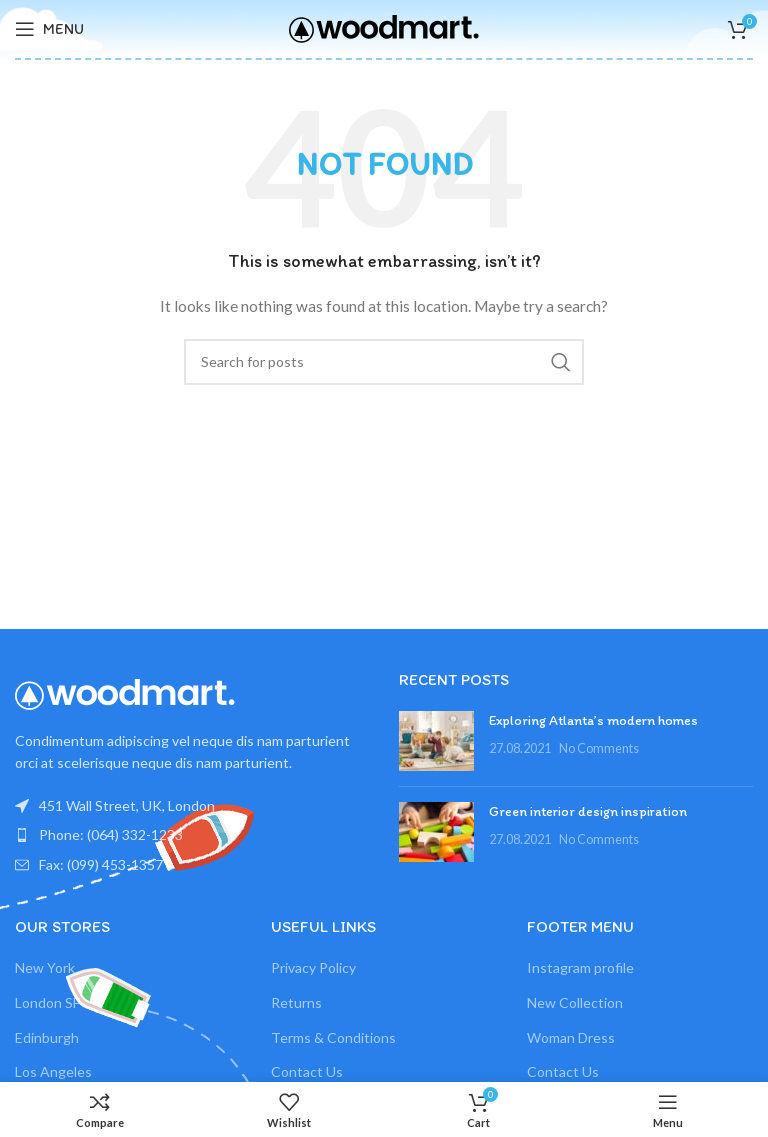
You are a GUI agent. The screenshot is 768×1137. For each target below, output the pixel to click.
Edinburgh (47, 1037)
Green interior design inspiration (588, 811)
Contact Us (307, 1071)
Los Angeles (53, 1071)
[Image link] (125, 692)
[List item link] (192, 835)
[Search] (384, 362)
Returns (296, 1002)
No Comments (599, 748)
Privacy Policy (313, 967)
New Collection (575, 1002)
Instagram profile (580, 967)
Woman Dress (571, 1037)
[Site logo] (384, 27)
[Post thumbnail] (436, 741)
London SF (47, 1002)
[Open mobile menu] (49, 29)
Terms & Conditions (333, 1037)
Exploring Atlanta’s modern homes (593, 720)
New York (45, 967)
